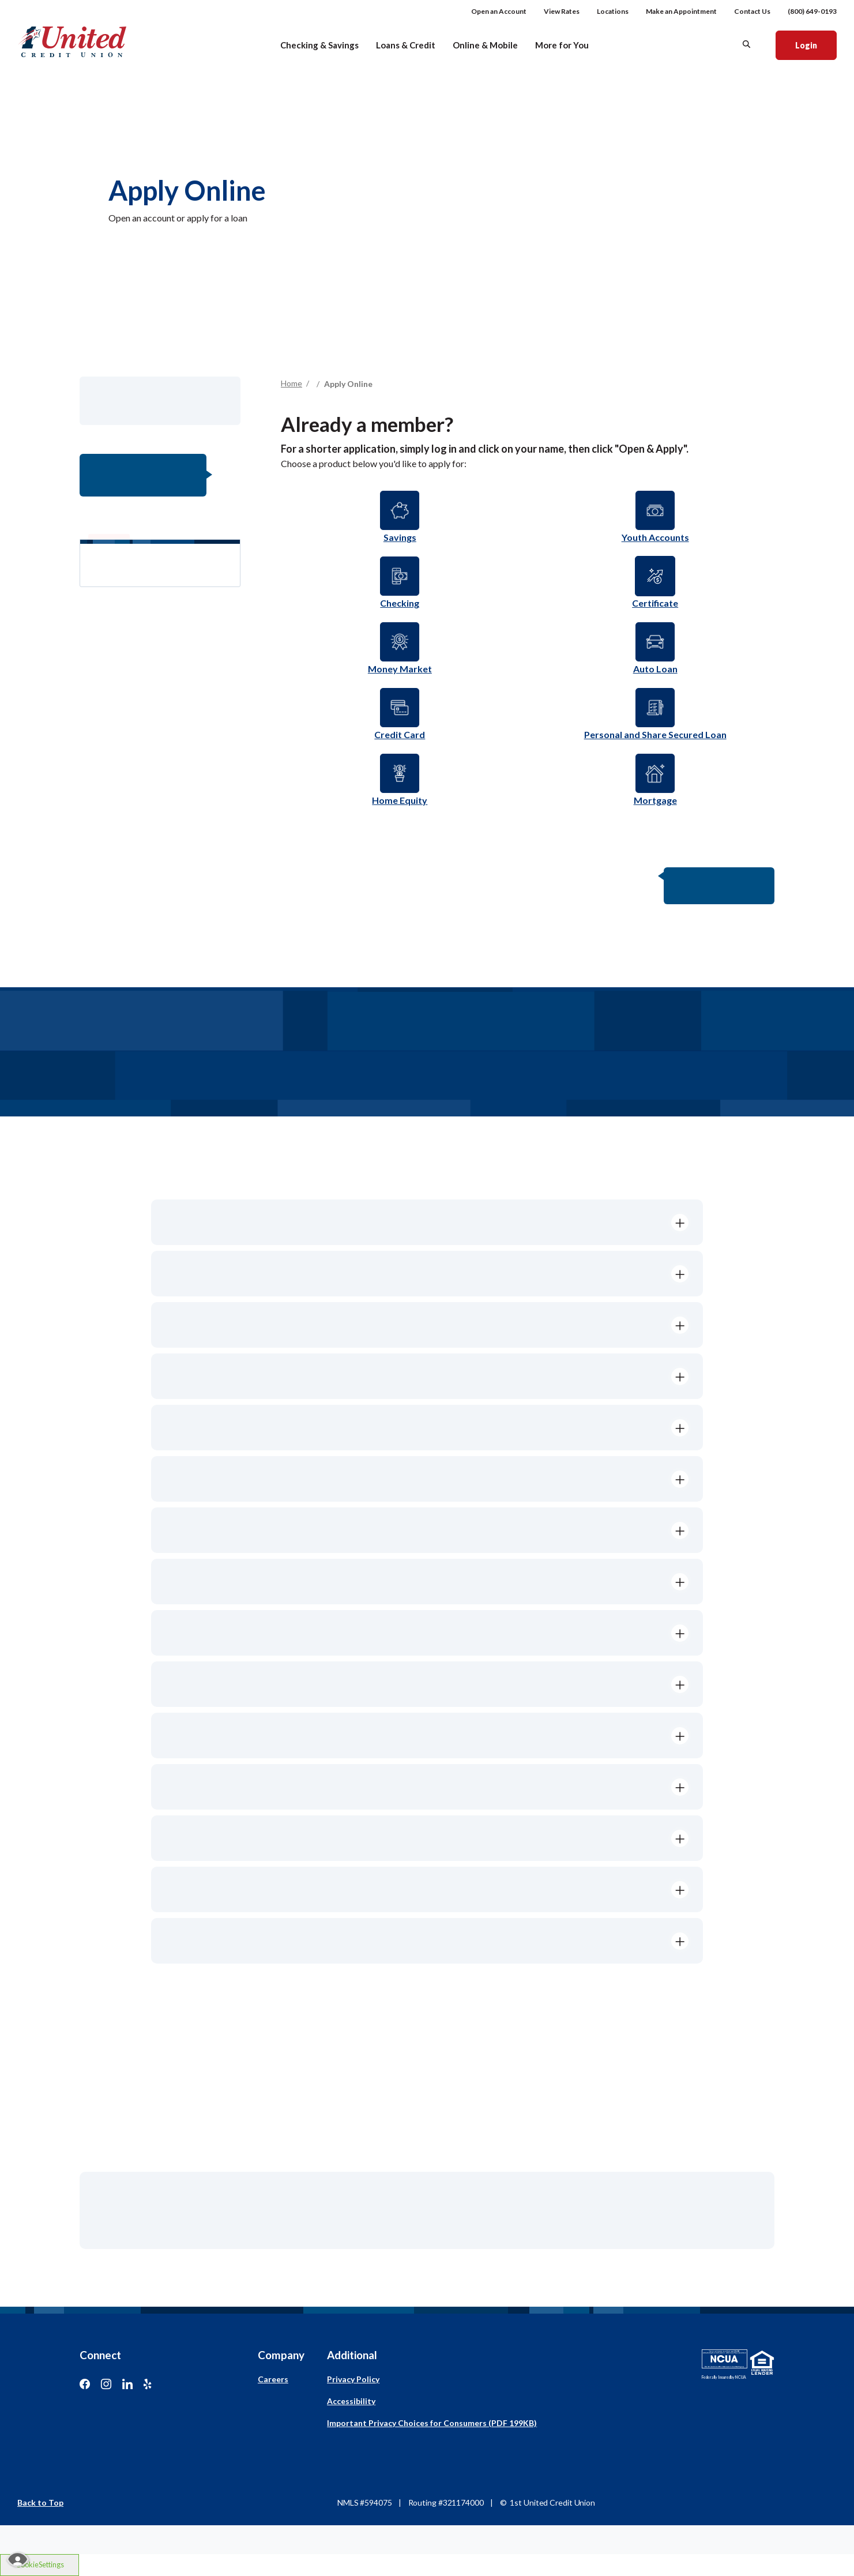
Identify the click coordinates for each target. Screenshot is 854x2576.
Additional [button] (352, 2354)
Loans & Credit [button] (405, 45)
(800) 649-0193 (812, 11)
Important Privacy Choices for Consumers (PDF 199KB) (432, 2423)
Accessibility (351, 2401)
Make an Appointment (681, 11)
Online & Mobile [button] (485, 45)
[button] (427, 1222)
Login (816, 44)
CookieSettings (40, 2564)
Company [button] (281, 2354)
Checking (399, 602)
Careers (273, 2379)
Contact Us (752, 11)
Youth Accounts (655, 537)
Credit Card (399, 734)
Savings (399, 537)
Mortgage (655, 800)
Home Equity (399, 800)
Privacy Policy (353, 2379)
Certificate (655, 602)
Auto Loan (655, 668)
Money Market (400, 668)
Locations (613, 11)
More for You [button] (562, 45)
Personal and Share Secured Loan (655, 734)
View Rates (562, 11)
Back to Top (40, 2502)
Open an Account (498, 11)
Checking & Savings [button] (319, 45)
